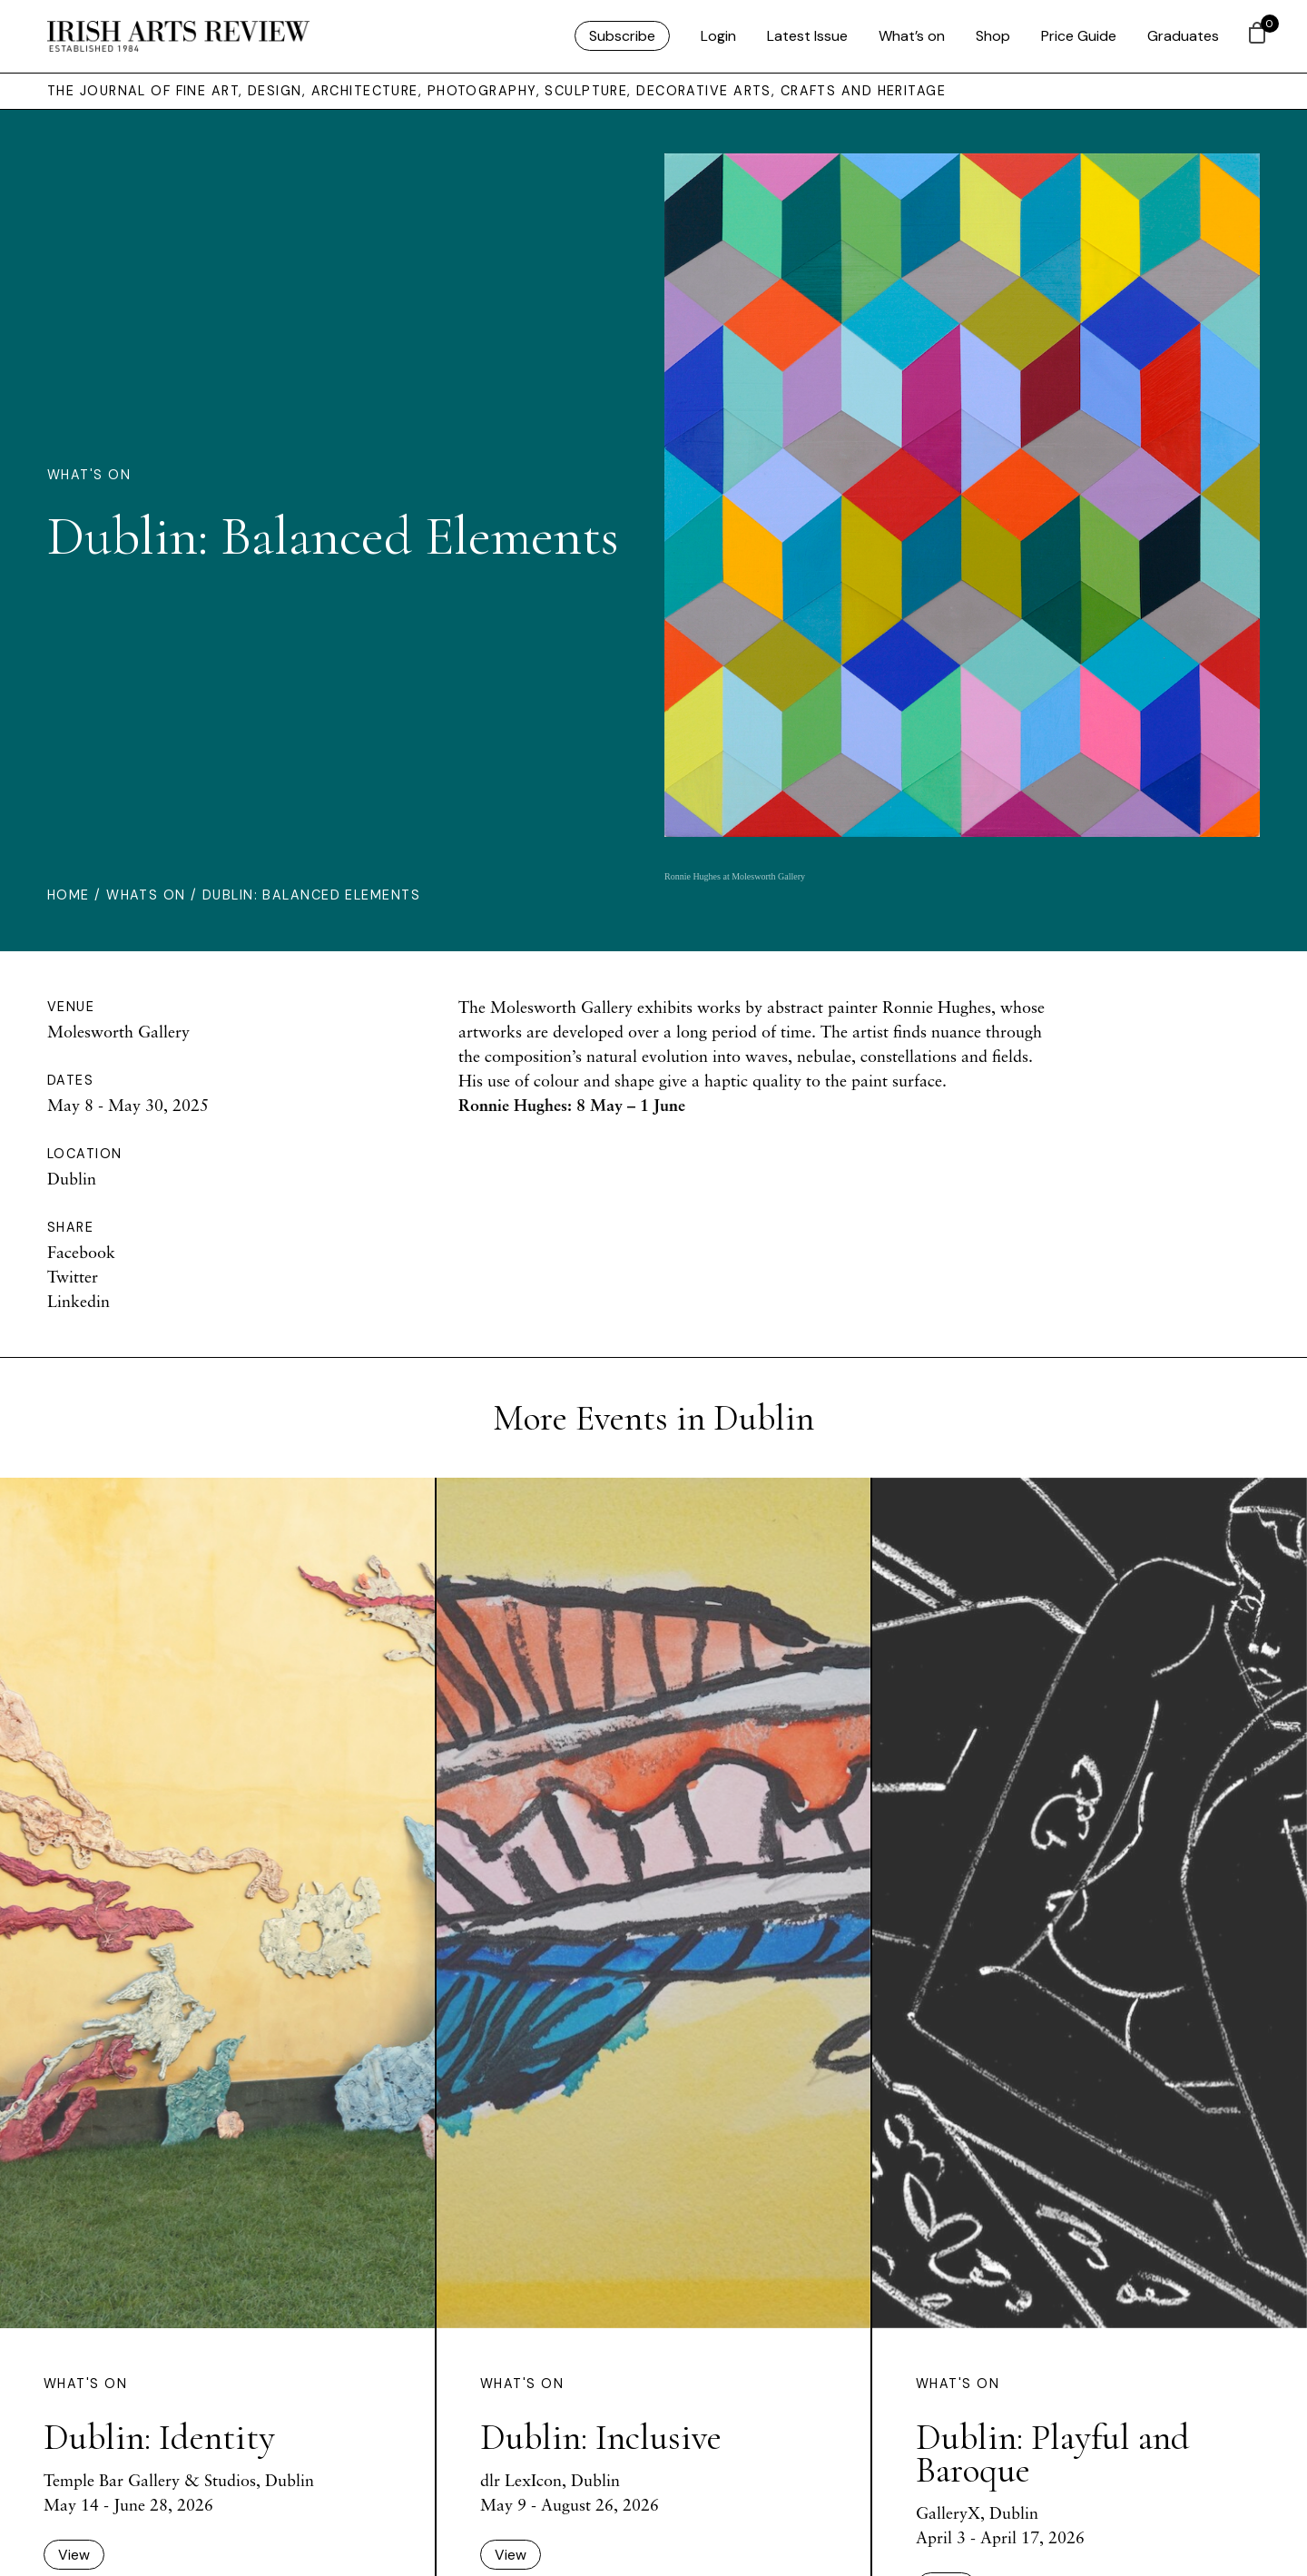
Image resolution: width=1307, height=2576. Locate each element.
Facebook (81, 1252)
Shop (993, 35)
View (74, 2554)
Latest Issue (807, 35)
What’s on (912, 35)
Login (718, 35)
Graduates (1183, 35)
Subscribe (622, 35)
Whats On (146, 895)
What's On (89, 475)
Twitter (72, 1276)
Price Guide (1078, 35)
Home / (76, 895)
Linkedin (78, 1301)
